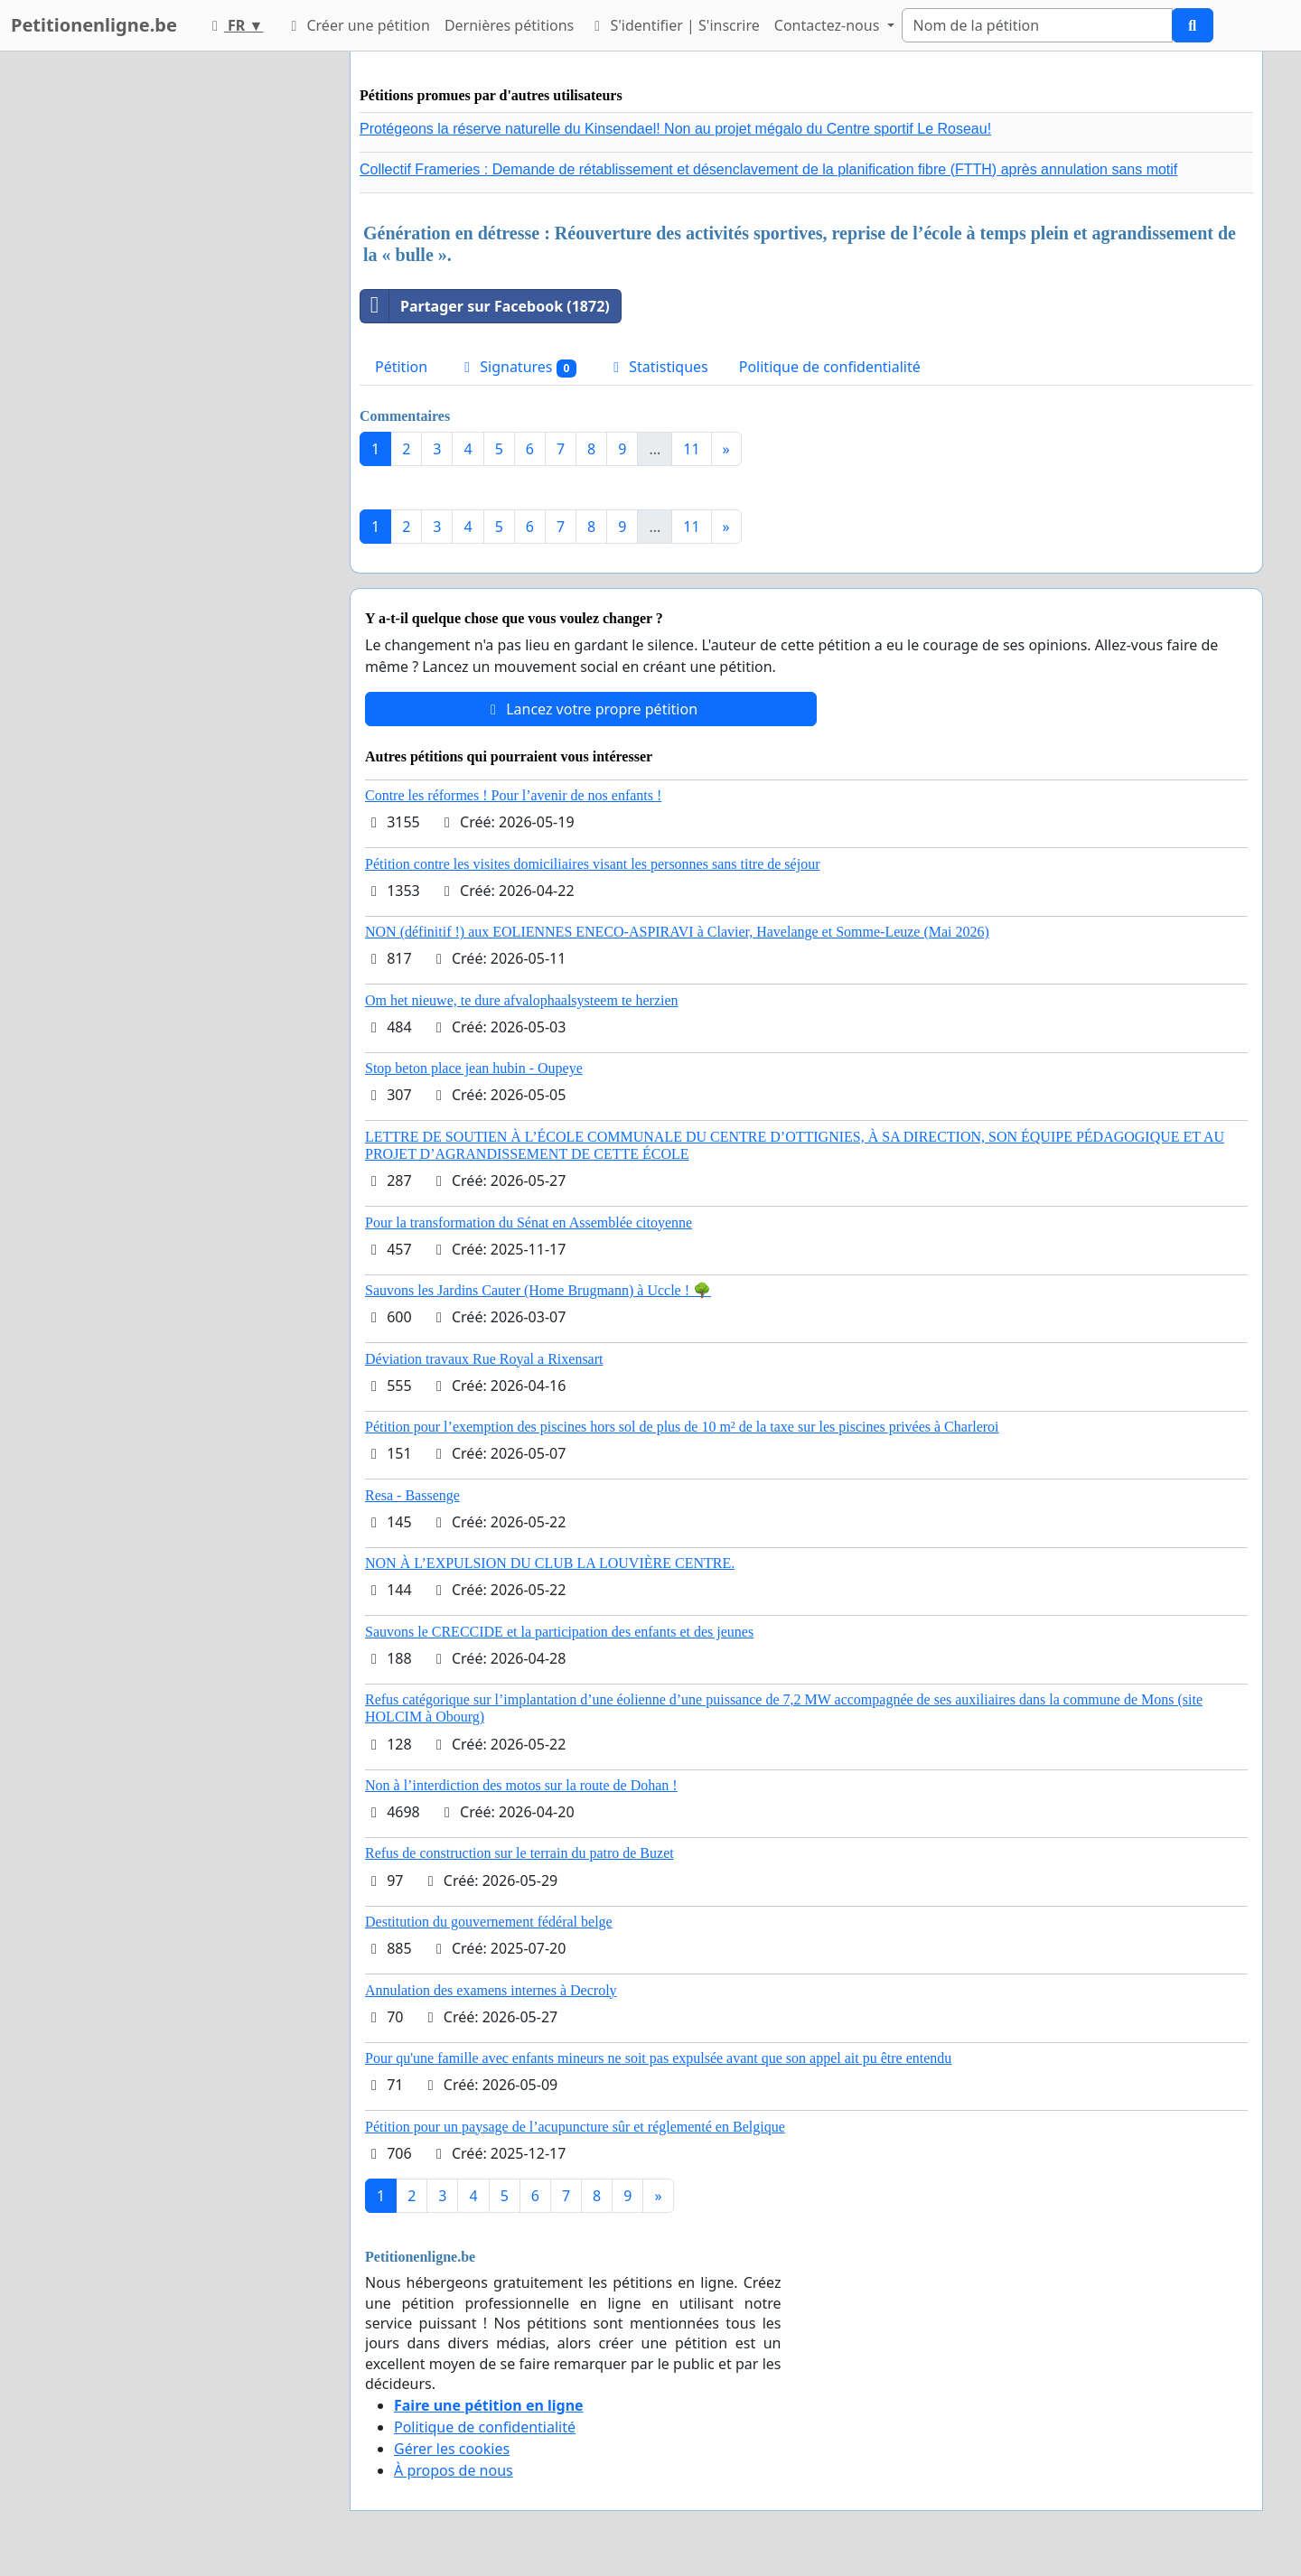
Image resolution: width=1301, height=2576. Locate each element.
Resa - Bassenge (412, 1495)
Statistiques (657, 367)
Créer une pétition (357, 25)
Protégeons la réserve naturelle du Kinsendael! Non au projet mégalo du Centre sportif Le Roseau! (675, 128)
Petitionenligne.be (94, 25)
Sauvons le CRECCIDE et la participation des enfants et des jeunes (559, 1631)
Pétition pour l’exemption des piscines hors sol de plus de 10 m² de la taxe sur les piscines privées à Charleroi (682, 1426)
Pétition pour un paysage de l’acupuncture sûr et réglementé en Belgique (575, 2126)
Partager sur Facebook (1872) (485, 306)
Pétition (401, 367)
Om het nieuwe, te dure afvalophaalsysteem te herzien (522, 1000)
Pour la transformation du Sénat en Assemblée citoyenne (528, 1222)
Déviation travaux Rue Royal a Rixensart (484, 1359)
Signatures (517, 367)
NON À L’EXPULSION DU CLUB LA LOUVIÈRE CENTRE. (550, 1563)
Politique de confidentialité (830, 367)
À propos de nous (453, 2470)
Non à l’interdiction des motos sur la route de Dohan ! (521, 1785)
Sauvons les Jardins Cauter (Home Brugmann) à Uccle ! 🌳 (538, 1290)
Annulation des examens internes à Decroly (491, 1990)
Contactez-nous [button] (829, 25)
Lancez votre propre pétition (590, 709)
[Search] (1037, 25)
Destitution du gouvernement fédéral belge (489, 1921)
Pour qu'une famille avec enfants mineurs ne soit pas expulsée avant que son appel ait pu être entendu (658, 2058)
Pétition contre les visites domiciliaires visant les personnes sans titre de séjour (592, 864)
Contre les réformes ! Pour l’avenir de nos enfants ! (513, 795)
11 (691, 449)
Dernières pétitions (509, 25)
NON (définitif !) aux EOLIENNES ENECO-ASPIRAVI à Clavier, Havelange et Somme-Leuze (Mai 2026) (677, 931)
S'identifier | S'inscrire (674, 25)
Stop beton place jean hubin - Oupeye (474, 1068)
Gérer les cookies (452, 2449)
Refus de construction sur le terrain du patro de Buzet (519, 1853)
